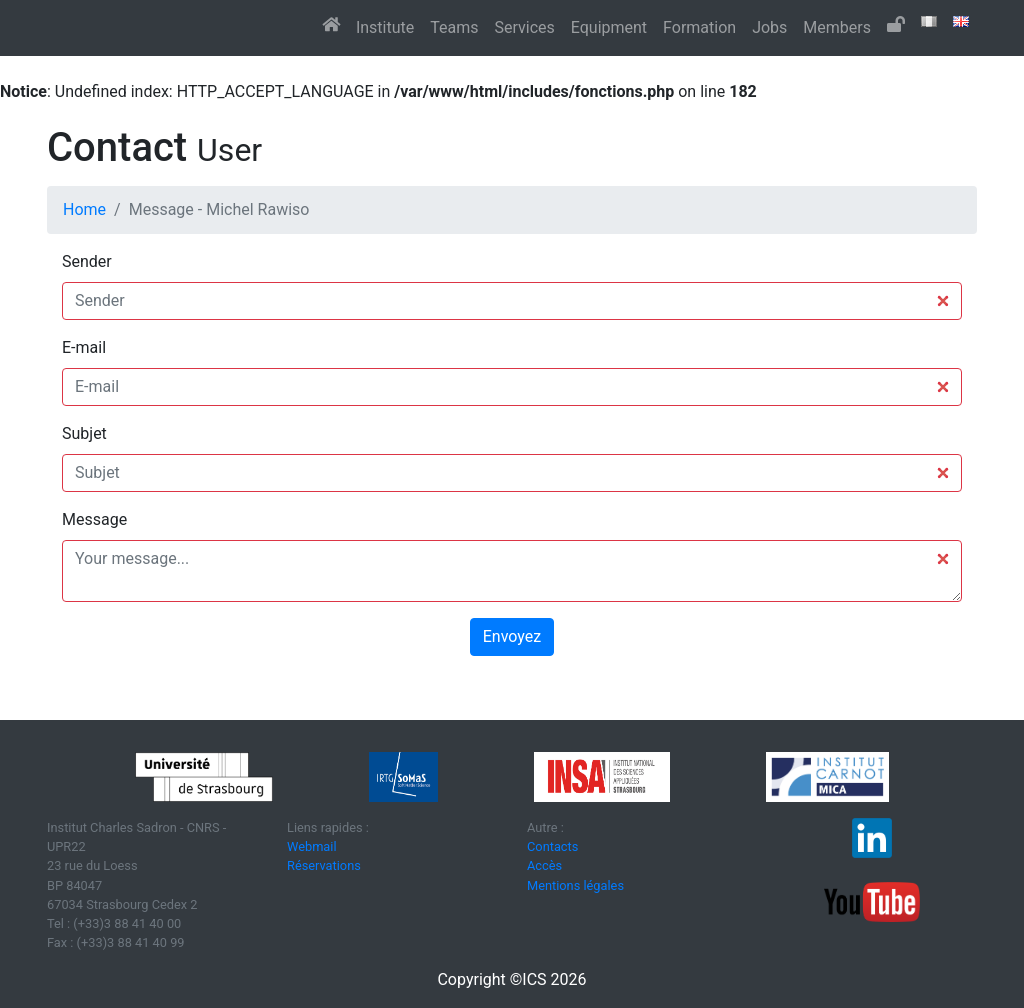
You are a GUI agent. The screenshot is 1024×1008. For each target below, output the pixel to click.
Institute (385, 27)
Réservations (324, 865)
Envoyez (512, 636)
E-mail (84, 347)
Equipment (609, 27)
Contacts (552, 846)
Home (84, 209)
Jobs (769, 27)
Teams (454, 27)
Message (94, 519)
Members (837, 27)
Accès (544, 865)
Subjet (84, 433)
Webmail (312, 846)
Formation (699, 27)
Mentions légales (575, 885)
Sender (87, 261)
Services (524, 27)
